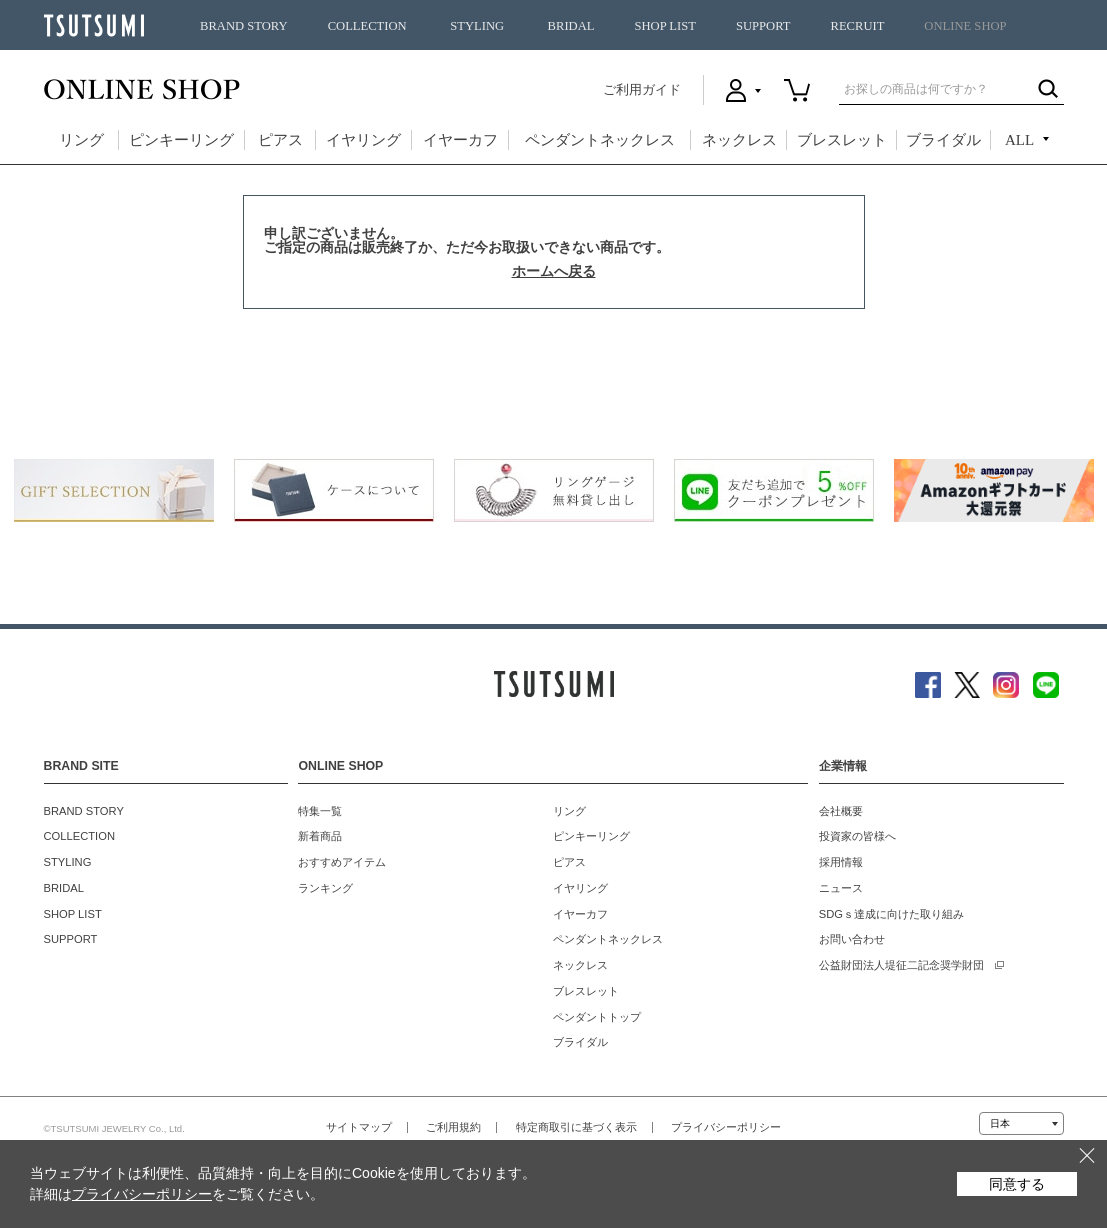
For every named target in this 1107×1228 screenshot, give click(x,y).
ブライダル (943, 140)
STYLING (477, 26)
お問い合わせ (852, 939)
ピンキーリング (181, 140)
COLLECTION (367, 26)
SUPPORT (763, 26)
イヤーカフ (460, 140)
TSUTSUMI (94, 25)
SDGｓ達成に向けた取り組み (891, 914)
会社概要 (841, 811)
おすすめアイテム (342, 862)
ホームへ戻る (554, 271)
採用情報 (841, 862)
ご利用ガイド (642, 89)
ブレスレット (842, 140)
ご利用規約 (453, 1127)
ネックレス (739, 140)
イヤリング (363, 140)
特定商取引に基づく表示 (576, 1127)
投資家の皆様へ (857, 836)
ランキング (325, 888)
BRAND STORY (244, 26)
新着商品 (320, 836)
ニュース (841, 888)
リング (81, 140)
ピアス (280, 140)
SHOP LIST (664, 26)
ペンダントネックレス (600, 140)
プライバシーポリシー (726, 1127)
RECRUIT (857, 26)
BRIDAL (571, 26)
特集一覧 (320, 811)
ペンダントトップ (597, 1017)
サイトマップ (359, 1127)
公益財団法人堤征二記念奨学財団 (901, 965)
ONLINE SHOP (965, 26)
